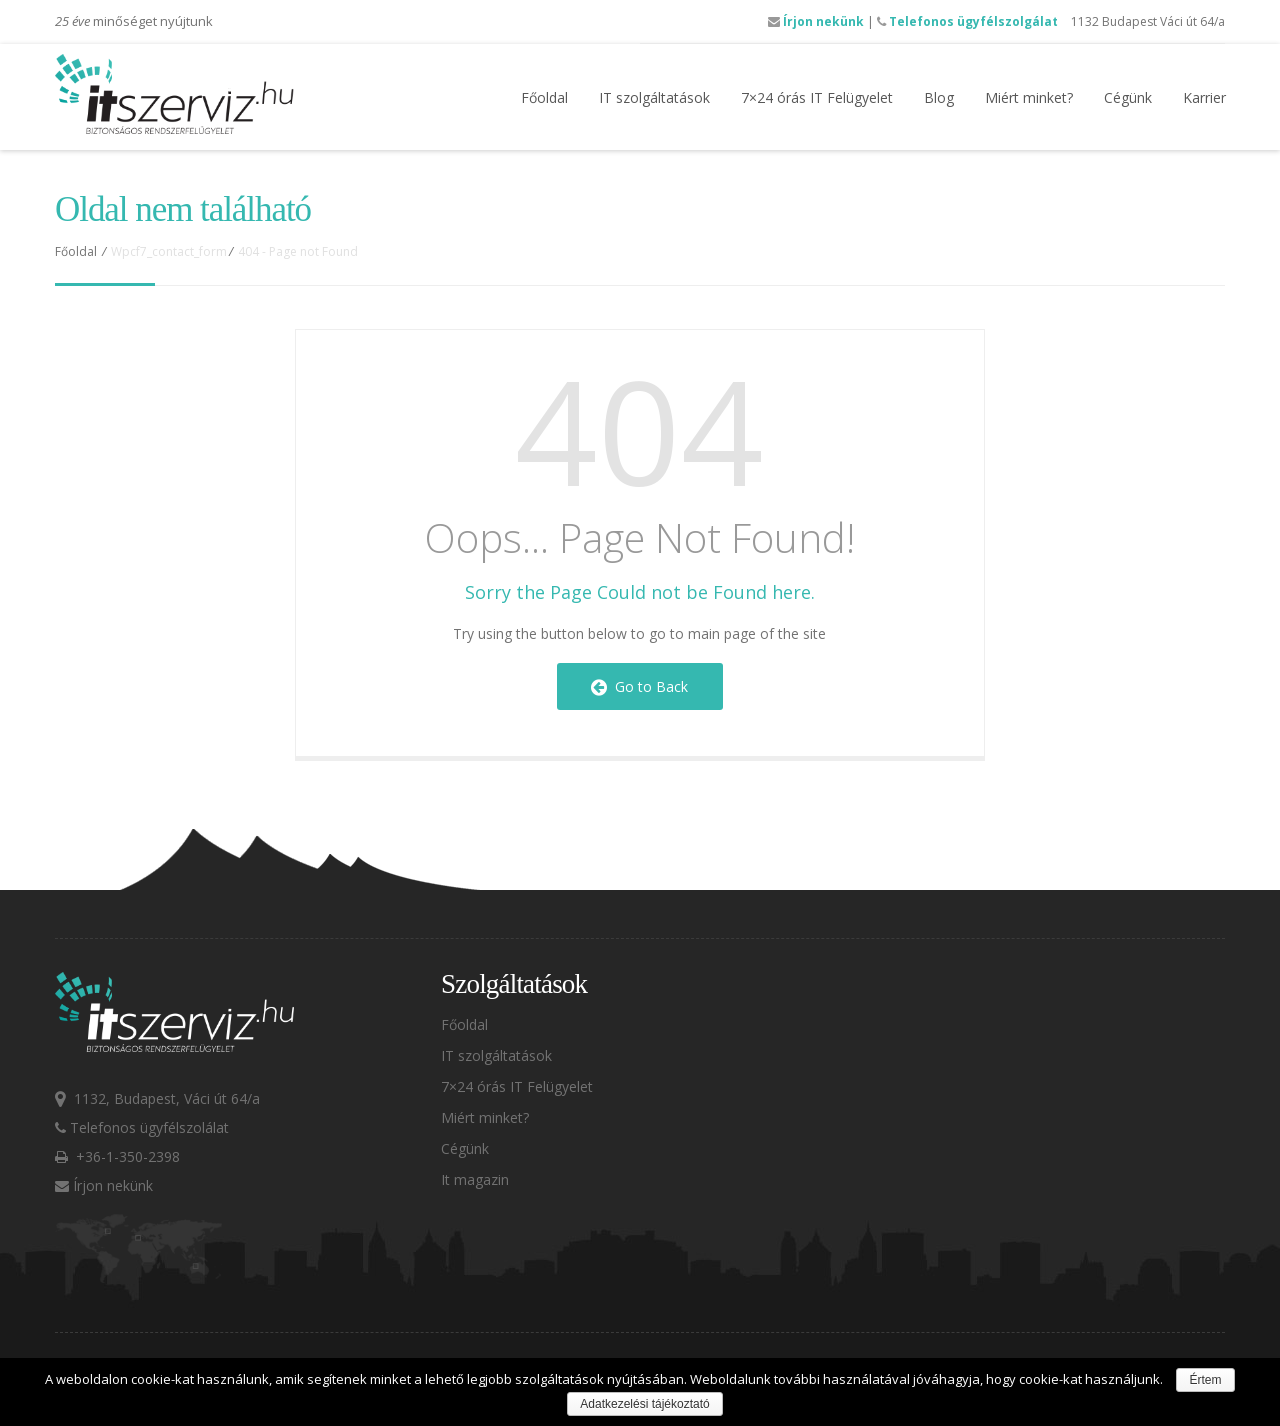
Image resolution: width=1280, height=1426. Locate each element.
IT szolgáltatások (654, 97)
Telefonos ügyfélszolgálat (967, 21)
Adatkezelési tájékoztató (644, 1404)
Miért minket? (1029, 97)
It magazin (475, 1179)
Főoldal (544, 97)
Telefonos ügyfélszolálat (142, 1127)
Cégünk (1128, 97)
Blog (939, 97)
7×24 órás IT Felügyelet (817, 97)
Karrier (1204, 97)
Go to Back (639, 686)
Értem (1205, 1380)
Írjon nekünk (816, 21)
